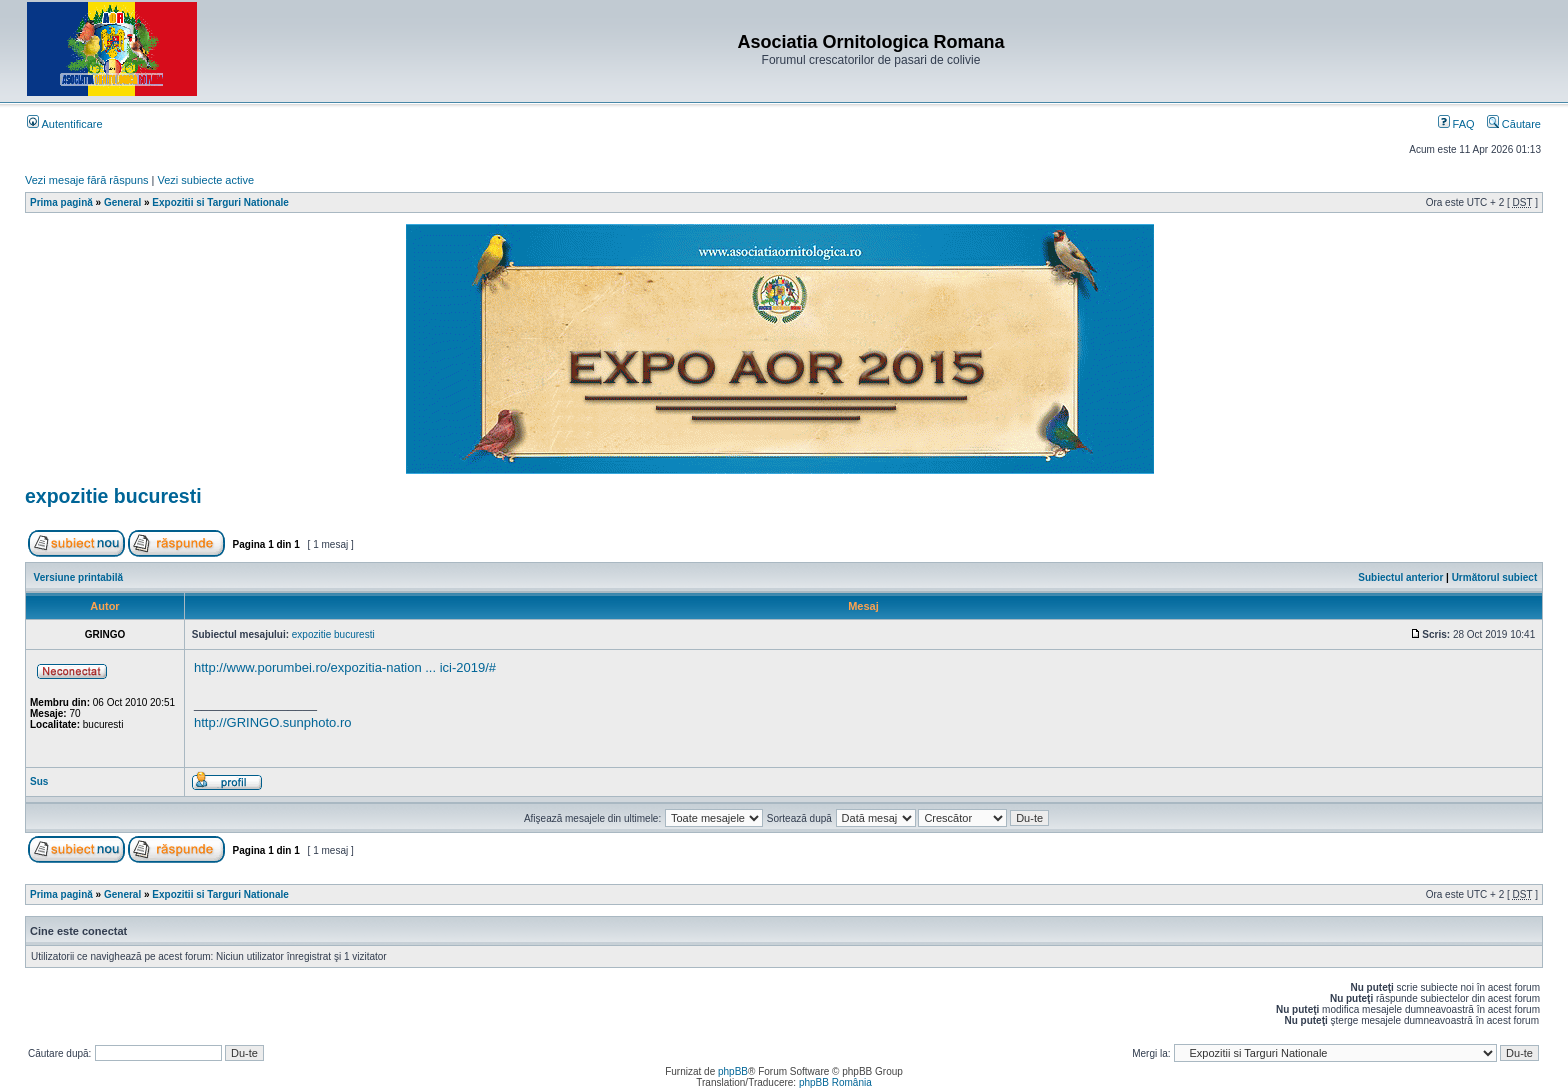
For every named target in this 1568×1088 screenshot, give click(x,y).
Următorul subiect (1495, 577)
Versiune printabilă (78, 577)
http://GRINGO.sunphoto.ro (273, 722)
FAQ (1456, 124)
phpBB (733, 1071)
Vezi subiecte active (206, 180)
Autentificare (65, 124)
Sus (39, 781)
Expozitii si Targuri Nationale (220, 202)
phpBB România (835, 1082)
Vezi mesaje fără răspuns (87, 180)
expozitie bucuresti (113, 496)
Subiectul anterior (1400, 577)
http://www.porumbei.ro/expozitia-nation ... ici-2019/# (345, 667)
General (122, 202)
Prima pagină (61, 202)
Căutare (1514, 124)
